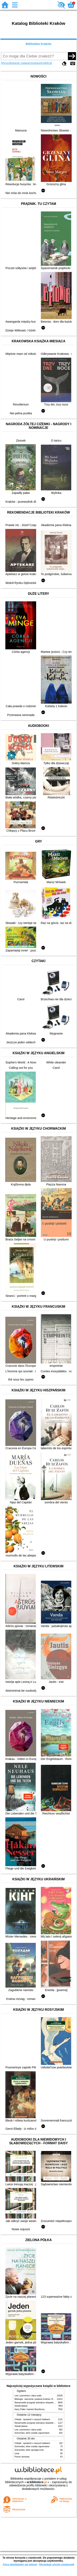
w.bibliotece (37, 2482)
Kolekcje (46, 63)
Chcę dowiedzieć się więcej (20, 2564)
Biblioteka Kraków (38, 44)
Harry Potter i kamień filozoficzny (30, 2409)
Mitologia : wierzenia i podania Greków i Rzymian (37, 2399)
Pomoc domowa (22, 2457)
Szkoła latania (21, 2406)
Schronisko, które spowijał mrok (29, 2450)
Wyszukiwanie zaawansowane (21, 63)
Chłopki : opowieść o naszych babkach (32, 2419)
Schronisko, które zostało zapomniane (32, 2433)
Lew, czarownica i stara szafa (28, 2395)
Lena (17, 2453)
